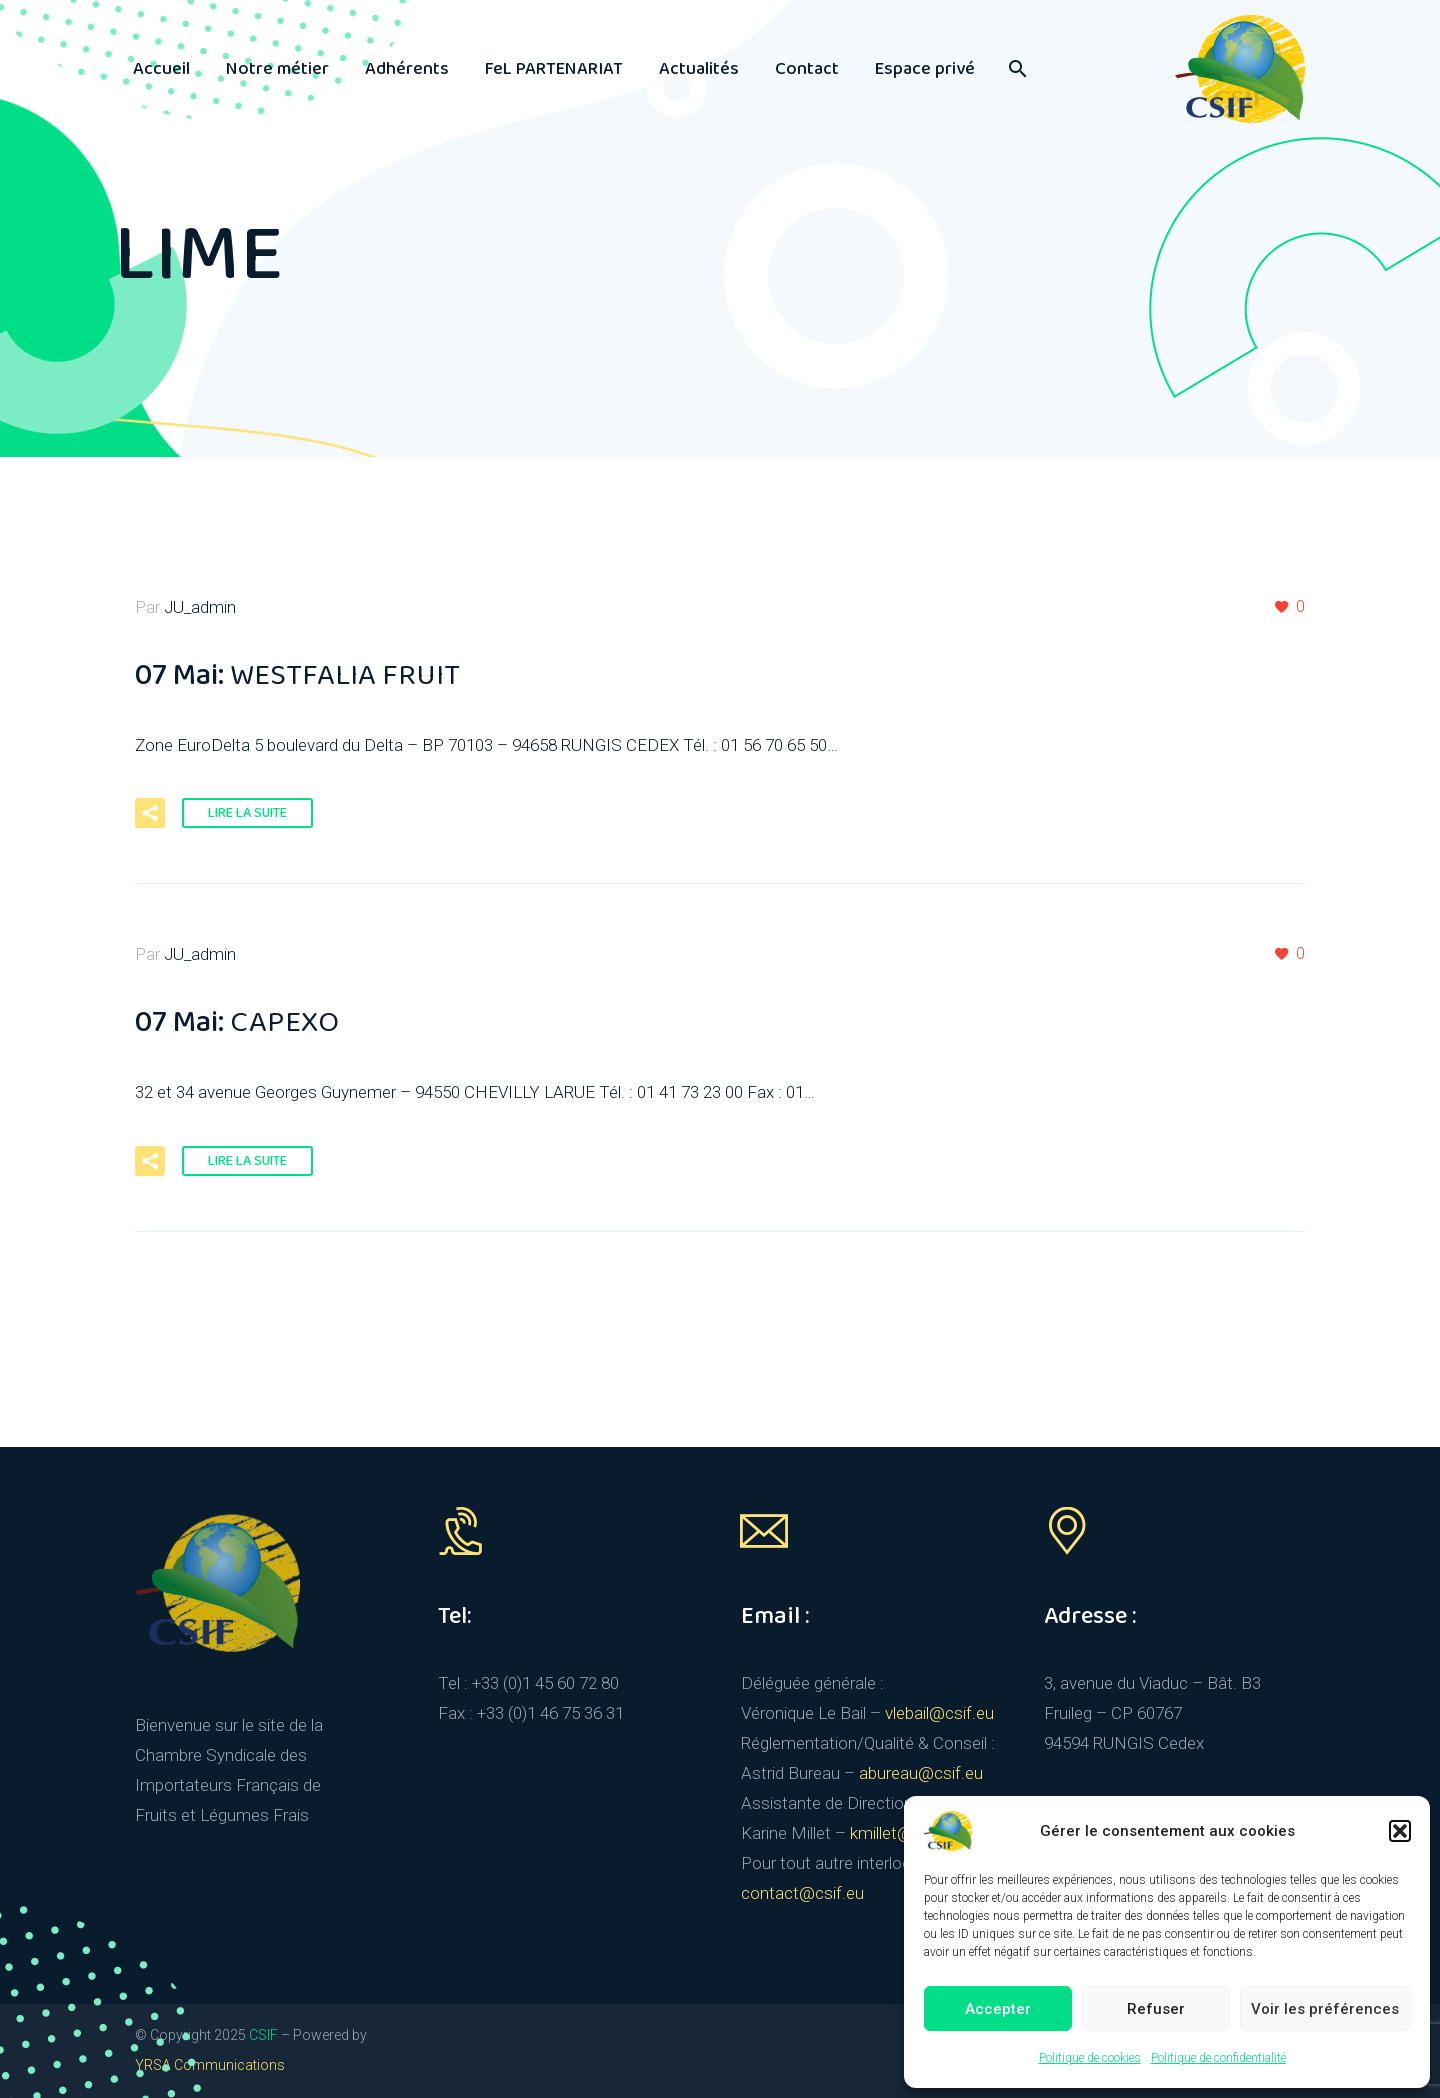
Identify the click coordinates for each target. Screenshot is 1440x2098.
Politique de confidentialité (1218, 2058)
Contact (807, 69)
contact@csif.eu (802, 1893)
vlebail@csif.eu (939, 1713)
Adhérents (407, 69)
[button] (1400, 1831)
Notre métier (277, 69)
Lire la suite (247, 813)
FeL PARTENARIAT (554, 69)
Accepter (998, 2009)
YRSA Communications (210, 2065)
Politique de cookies (1090, 2058)
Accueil (161, 69)
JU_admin (200, 607)
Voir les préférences (1325, 2009)
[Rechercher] (1015, 69)
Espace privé (925, 69)
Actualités (699, 69)
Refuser (1156, 2009)
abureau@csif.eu (921, 1773)
